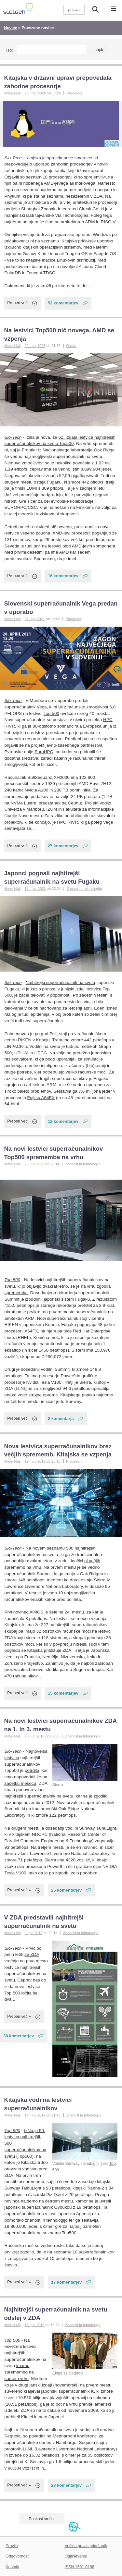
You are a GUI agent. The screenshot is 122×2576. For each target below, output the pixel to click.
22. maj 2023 (34, 346)
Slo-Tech (13, 157)
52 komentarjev (63, 303)
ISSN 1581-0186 (79, 2567)
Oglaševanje (76, 2556)
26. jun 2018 (34, 1736)
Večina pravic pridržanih (86, 2546)
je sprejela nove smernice (67, 157)
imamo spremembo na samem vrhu (19, 2372)
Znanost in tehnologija (84, 888)
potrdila (32, 1770)
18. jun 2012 (34, 2325)
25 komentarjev (66, 1890)
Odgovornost (17, 2556)
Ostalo (71, 346)
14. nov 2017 (34, 2115)
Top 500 (51, 713)
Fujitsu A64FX (41, 1097)
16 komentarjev (63, 575)
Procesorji (74, 93)
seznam (33, 177)
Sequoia (13, 2436)
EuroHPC (43, 751)
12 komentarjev (63, 1121)
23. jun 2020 (34, 1164)
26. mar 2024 (35, 93)
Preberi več (17, 303)
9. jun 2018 (33, 1933)
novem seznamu (49, 1548)
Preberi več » (19, 1890)
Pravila (12, 2546)
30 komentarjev (18, 2035)
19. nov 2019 (34, 1461)
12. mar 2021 (35, 888)
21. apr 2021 (34, 619)
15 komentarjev (63, 1693)
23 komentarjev (66, 2485)
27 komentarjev (63, 845)
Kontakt (12, 2567)
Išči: (9, 50)
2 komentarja (61, 1418)
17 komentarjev (66, 2282)
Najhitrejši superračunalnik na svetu (60, 982)
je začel (21, 995)
